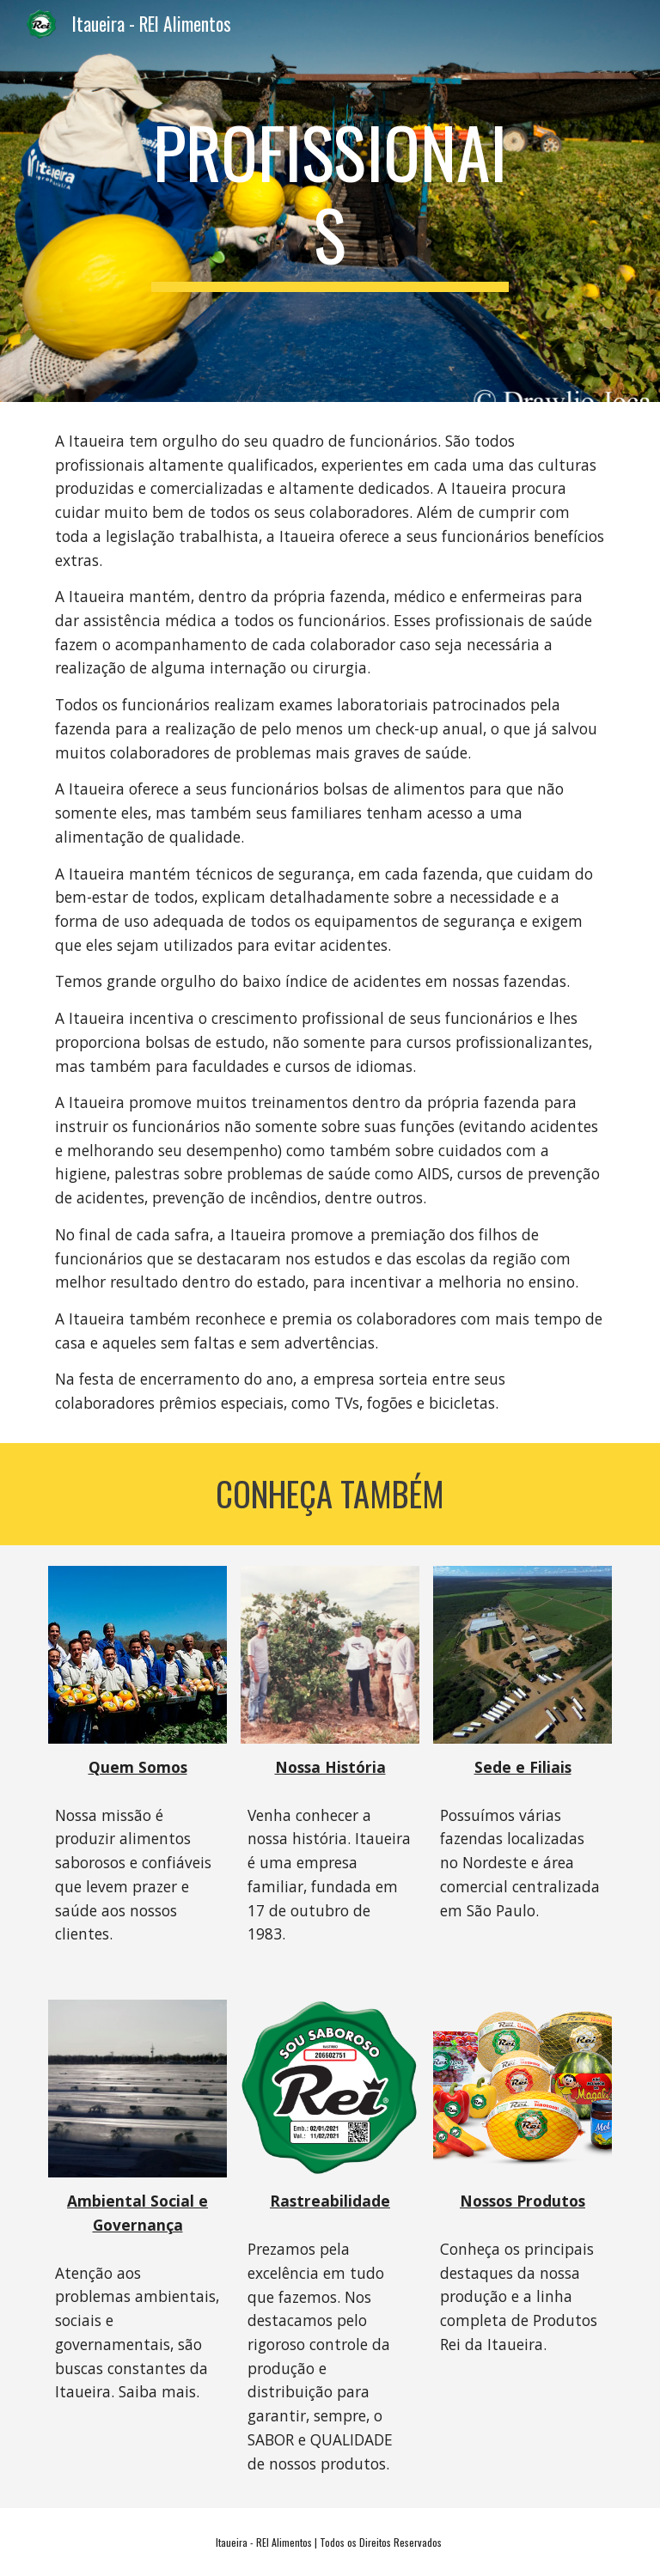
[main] (329, 201)
